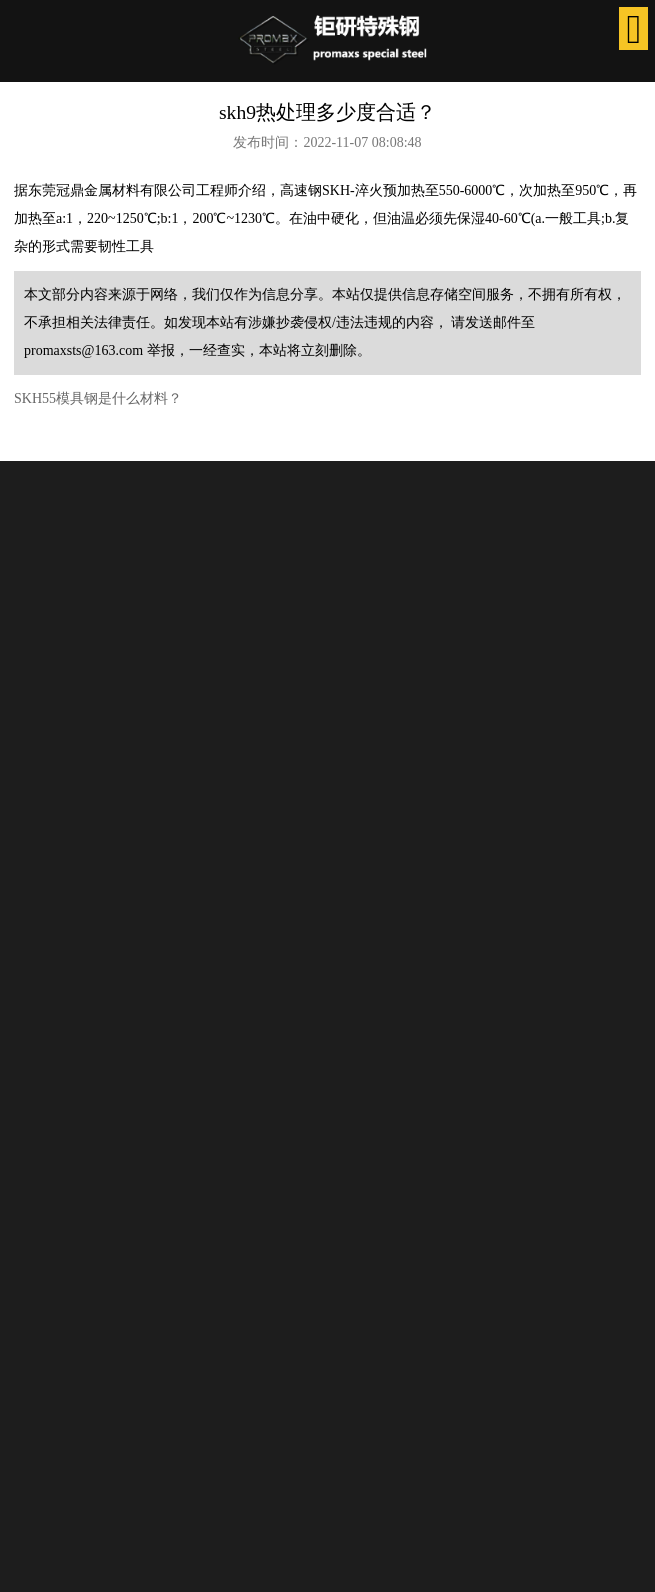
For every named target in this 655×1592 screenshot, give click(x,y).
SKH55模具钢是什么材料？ (98, 398)
